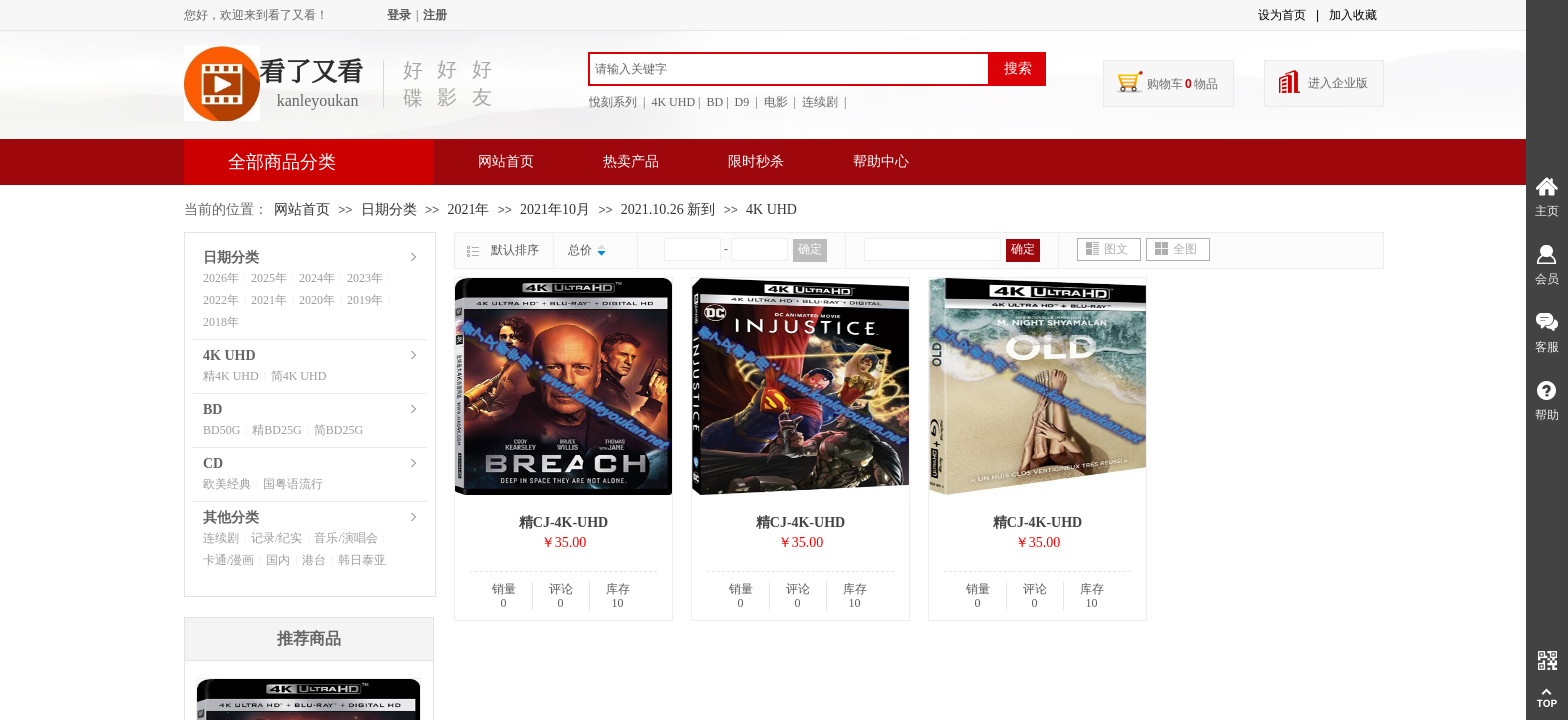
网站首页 (506, 161)
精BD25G (276, 430)
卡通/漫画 (228, 560)
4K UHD (771, 209)
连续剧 (221, 538)
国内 (278, 560)
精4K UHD (231, 376)
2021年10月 (555, 209)
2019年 (365, 300)
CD (213, 463)
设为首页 (1282, 15)
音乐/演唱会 (345, 538)
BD (212, 409)
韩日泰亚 (362, 560)
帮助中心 (881, 161)
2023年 (365, 278)
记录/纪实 (276, 538)
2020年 (317, 300)
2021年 (468, 209)
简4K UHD (299, 376)
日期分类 (389, 209)
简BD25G (338, 430)
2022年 (221, 300)
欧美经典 (227, 484)
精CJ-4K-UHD (563, 522)
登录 (399, 15)
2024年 (317, 278)
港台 (314, 560)
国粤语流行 (293, 484)
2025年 (269, 278)
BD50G (221, 430)
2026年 (221, 278)
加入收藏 (1353, 15)
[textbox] (789, 69)
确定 (810, 249)
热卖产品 (631, 161)
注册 (435, 15)
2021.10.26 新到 (668, 209)
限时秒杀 (756, 161)
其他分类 (231, 517)
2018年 (221, 322)
